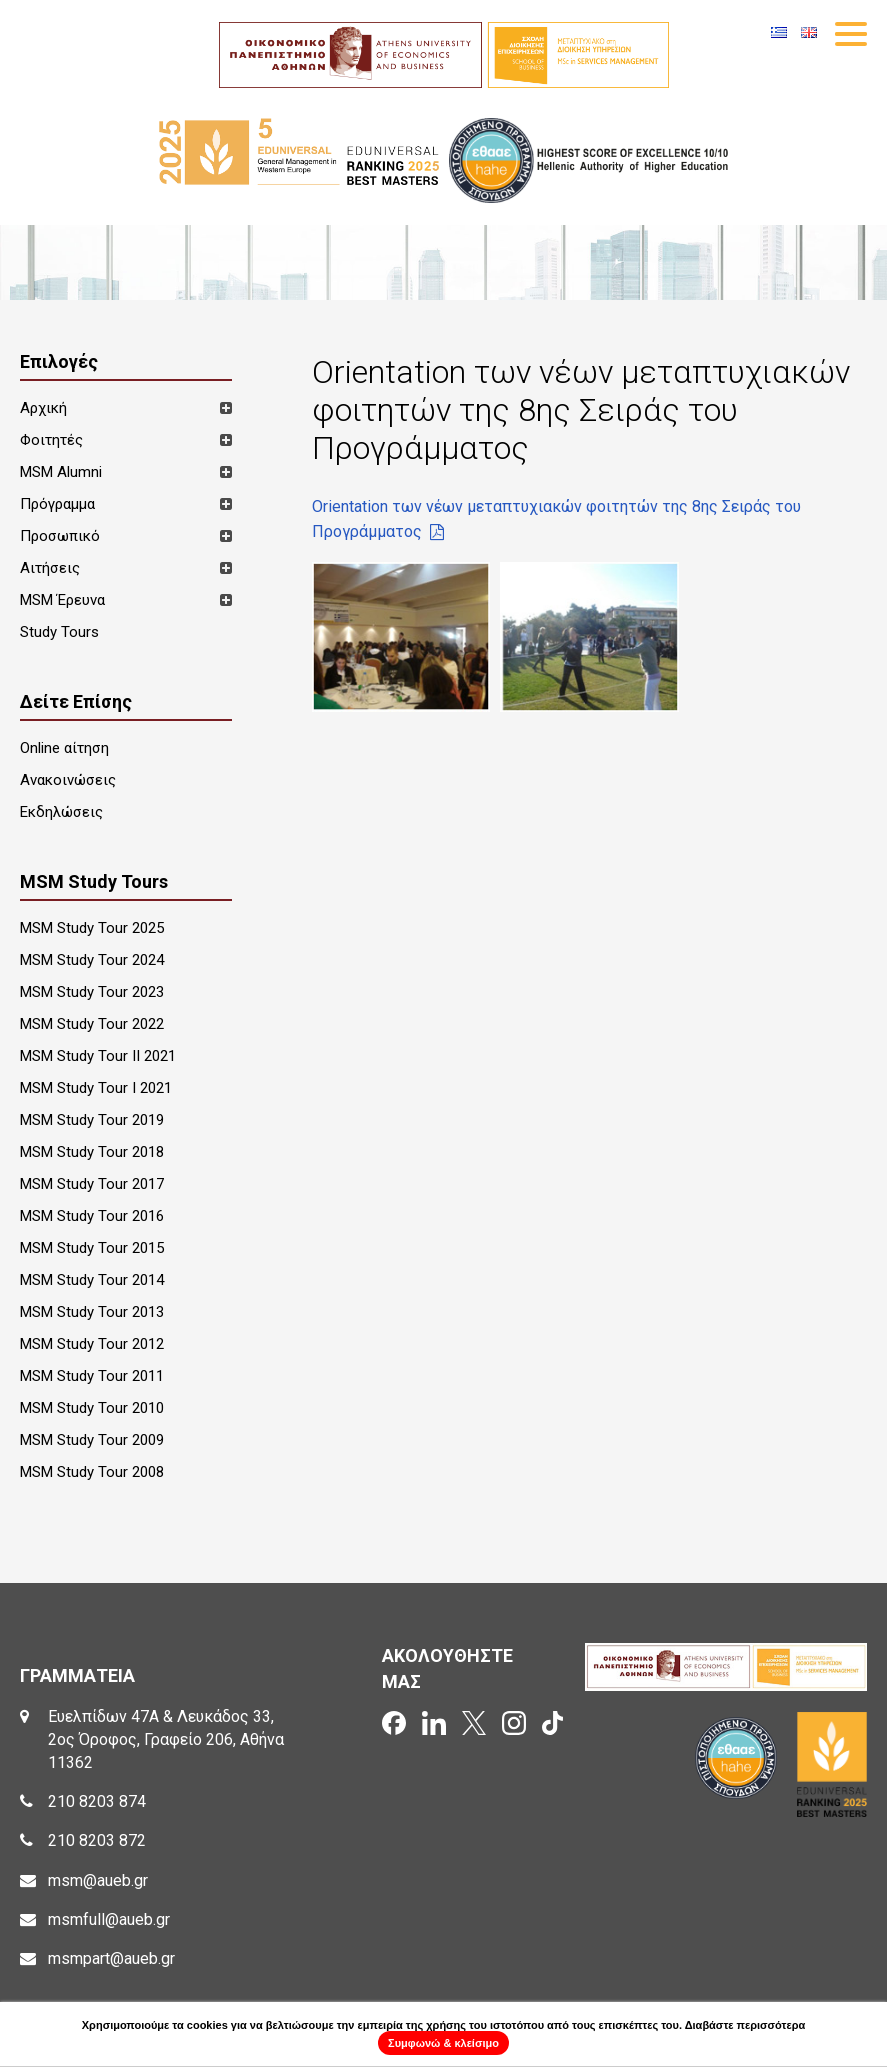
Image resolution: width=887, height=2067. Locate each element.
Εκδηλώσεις (61, 812)
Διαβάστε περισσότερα (745, 2025)
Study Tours (59, 632)
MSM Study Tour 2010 (92, 1408)
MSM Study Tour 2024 (92, 960)
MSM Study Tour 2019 (92, 1120)
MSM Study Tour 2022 (92, 1024)
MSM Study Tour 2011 (92, 1376)
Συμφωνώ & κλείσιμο (443, 2043)
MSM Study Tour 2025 (92, 928)
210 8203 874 (97, 1801)
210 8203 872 (97, 1840)
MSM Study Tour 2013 (92, 1312)
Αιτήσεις (50, 568)
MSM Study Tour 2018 (92, 1152)
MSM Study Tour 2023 (92, 992)
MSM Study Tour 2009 (92, 1440)
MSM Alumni (61, 472)
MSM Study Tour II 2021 (98, 1056)
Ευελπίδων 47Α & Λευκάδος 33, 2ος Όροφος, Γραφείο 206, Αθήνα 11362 (166, 1739)
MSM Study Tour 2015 (92, 1248)
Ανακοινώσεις (68, 780)
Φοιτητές (51, 440)
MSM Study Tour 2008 (92, 1472)
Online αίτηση (64, 748)
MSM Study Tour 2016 (92, 1216)
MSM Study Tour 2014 (92, 1280)
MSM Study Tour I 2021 (96, 1088)
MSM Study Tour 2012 (92, 1344)
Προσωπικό (60, 536)
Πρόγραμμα (57, 504)
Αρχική (43, 408)
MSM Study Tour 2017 (92, 1184)
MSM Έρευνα (62, 600)
